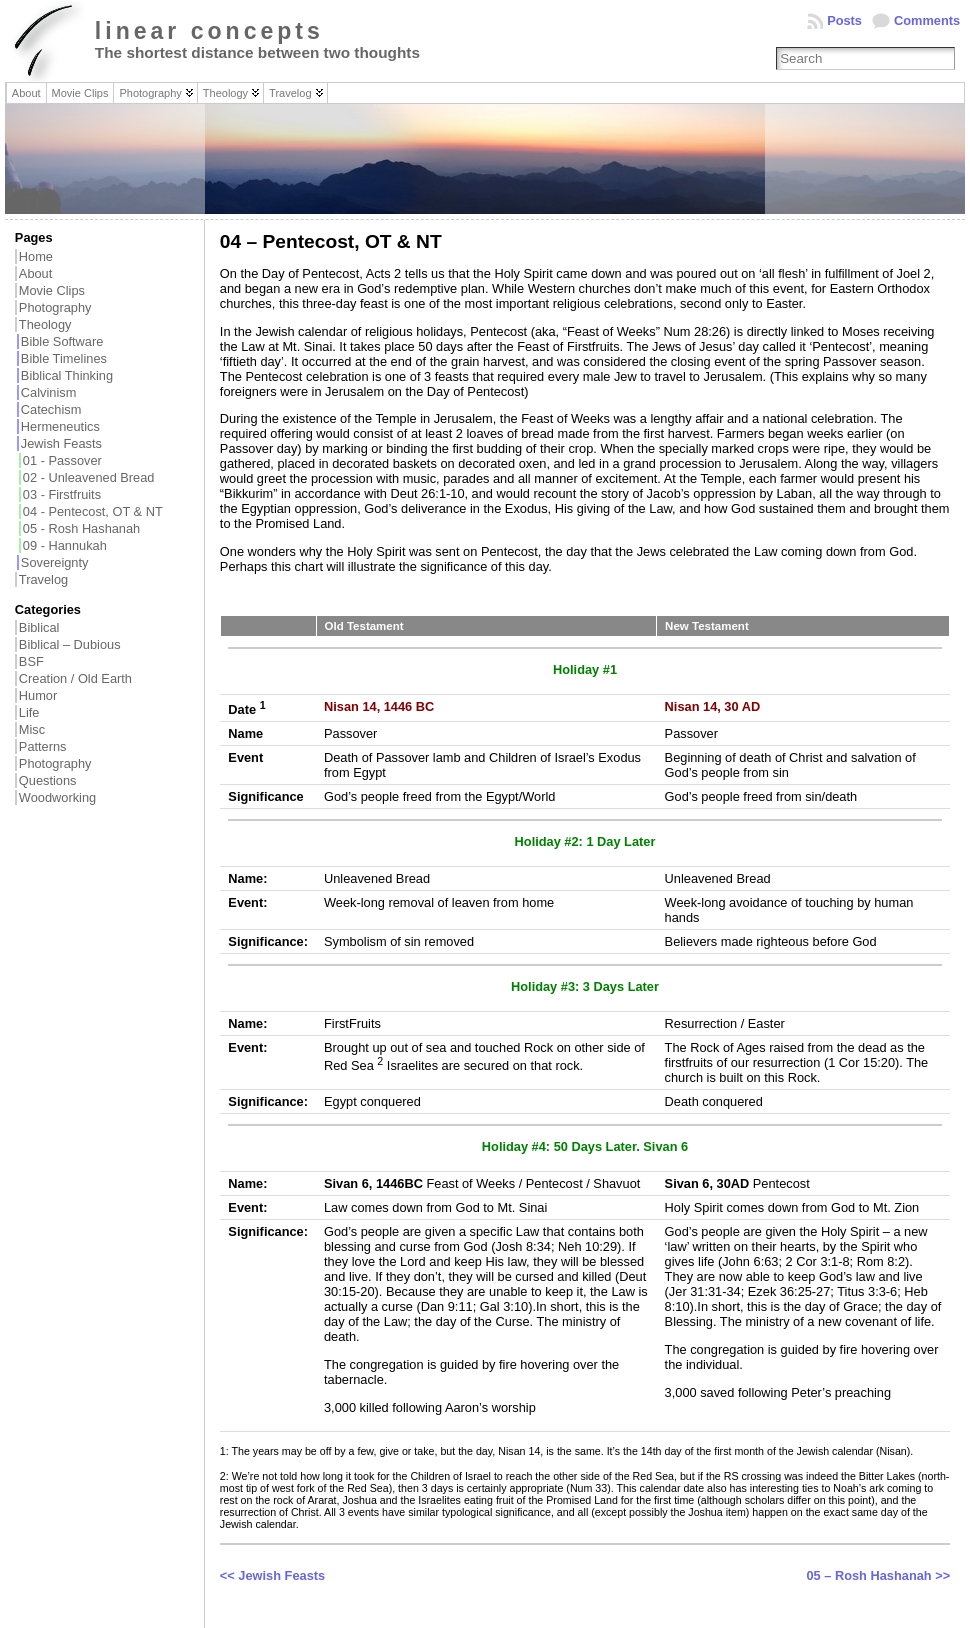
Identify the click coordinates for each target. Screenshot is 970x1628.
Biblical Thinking (67, 375)
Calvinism (48, 392)
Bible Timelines (64, 358)
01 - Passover (62, 460)
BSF (31, 661)
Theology (45, 324)
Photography (55, 307)
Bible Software (62, 341)
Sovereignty (55, 562)
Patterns (43, 746)
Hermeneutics (60, 426)
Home (36, 256)
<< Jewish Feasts (272, 1575)
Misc (32, 729)
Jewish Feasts (61, 443)
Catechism (51, 409)
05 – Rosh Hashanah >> (878, 1575)
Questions (48, 780)
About (35, 273)
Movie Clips (52, 290)
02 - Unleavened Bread (89, 477)
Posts (844, 20)
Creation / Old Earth (75, 678)
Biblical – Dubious (70, 644)
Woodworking (57, 797)
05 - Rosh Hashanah (81, 528)
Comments (927, 20)
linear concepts (209, 31)
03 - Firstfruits (62, 494)
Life (29, 712)
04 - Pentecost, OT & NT (93, 511)
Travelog (43, 579)
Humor (38, 695)
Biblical (39, 627)
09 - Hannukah (65, 545)
